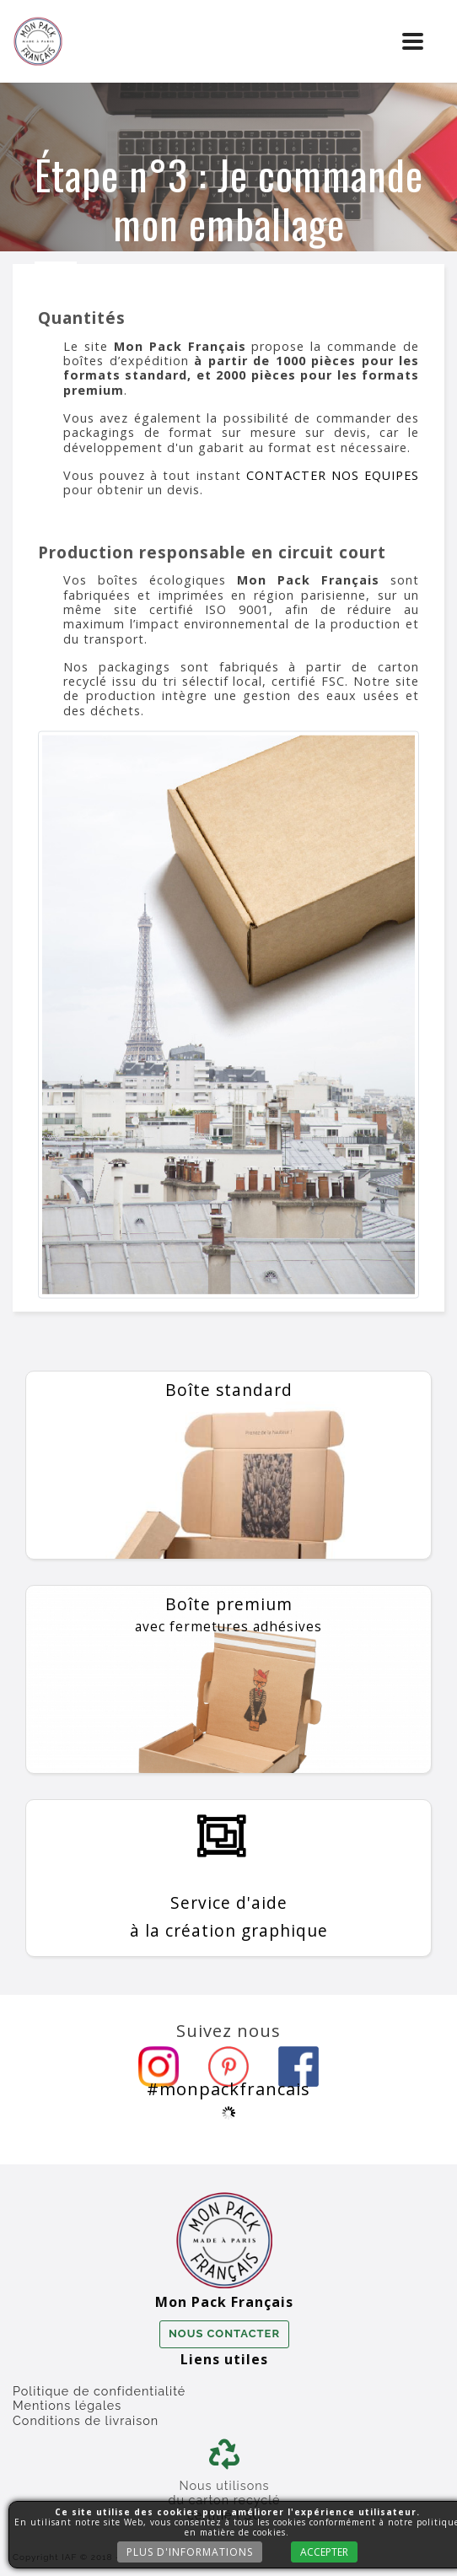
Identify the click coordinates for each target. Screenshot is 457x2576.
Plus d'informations (188, 2552)
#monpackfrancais (228, 2088)
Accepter (322, 2552)
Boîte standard (229, 1389)
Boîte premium (228, 1614)
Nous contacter (224, 2333)
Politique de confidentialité (99, 2391)
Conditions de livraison (86, 2420)
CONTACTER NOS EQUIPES (332, 475)
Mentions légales (67, 2405)
